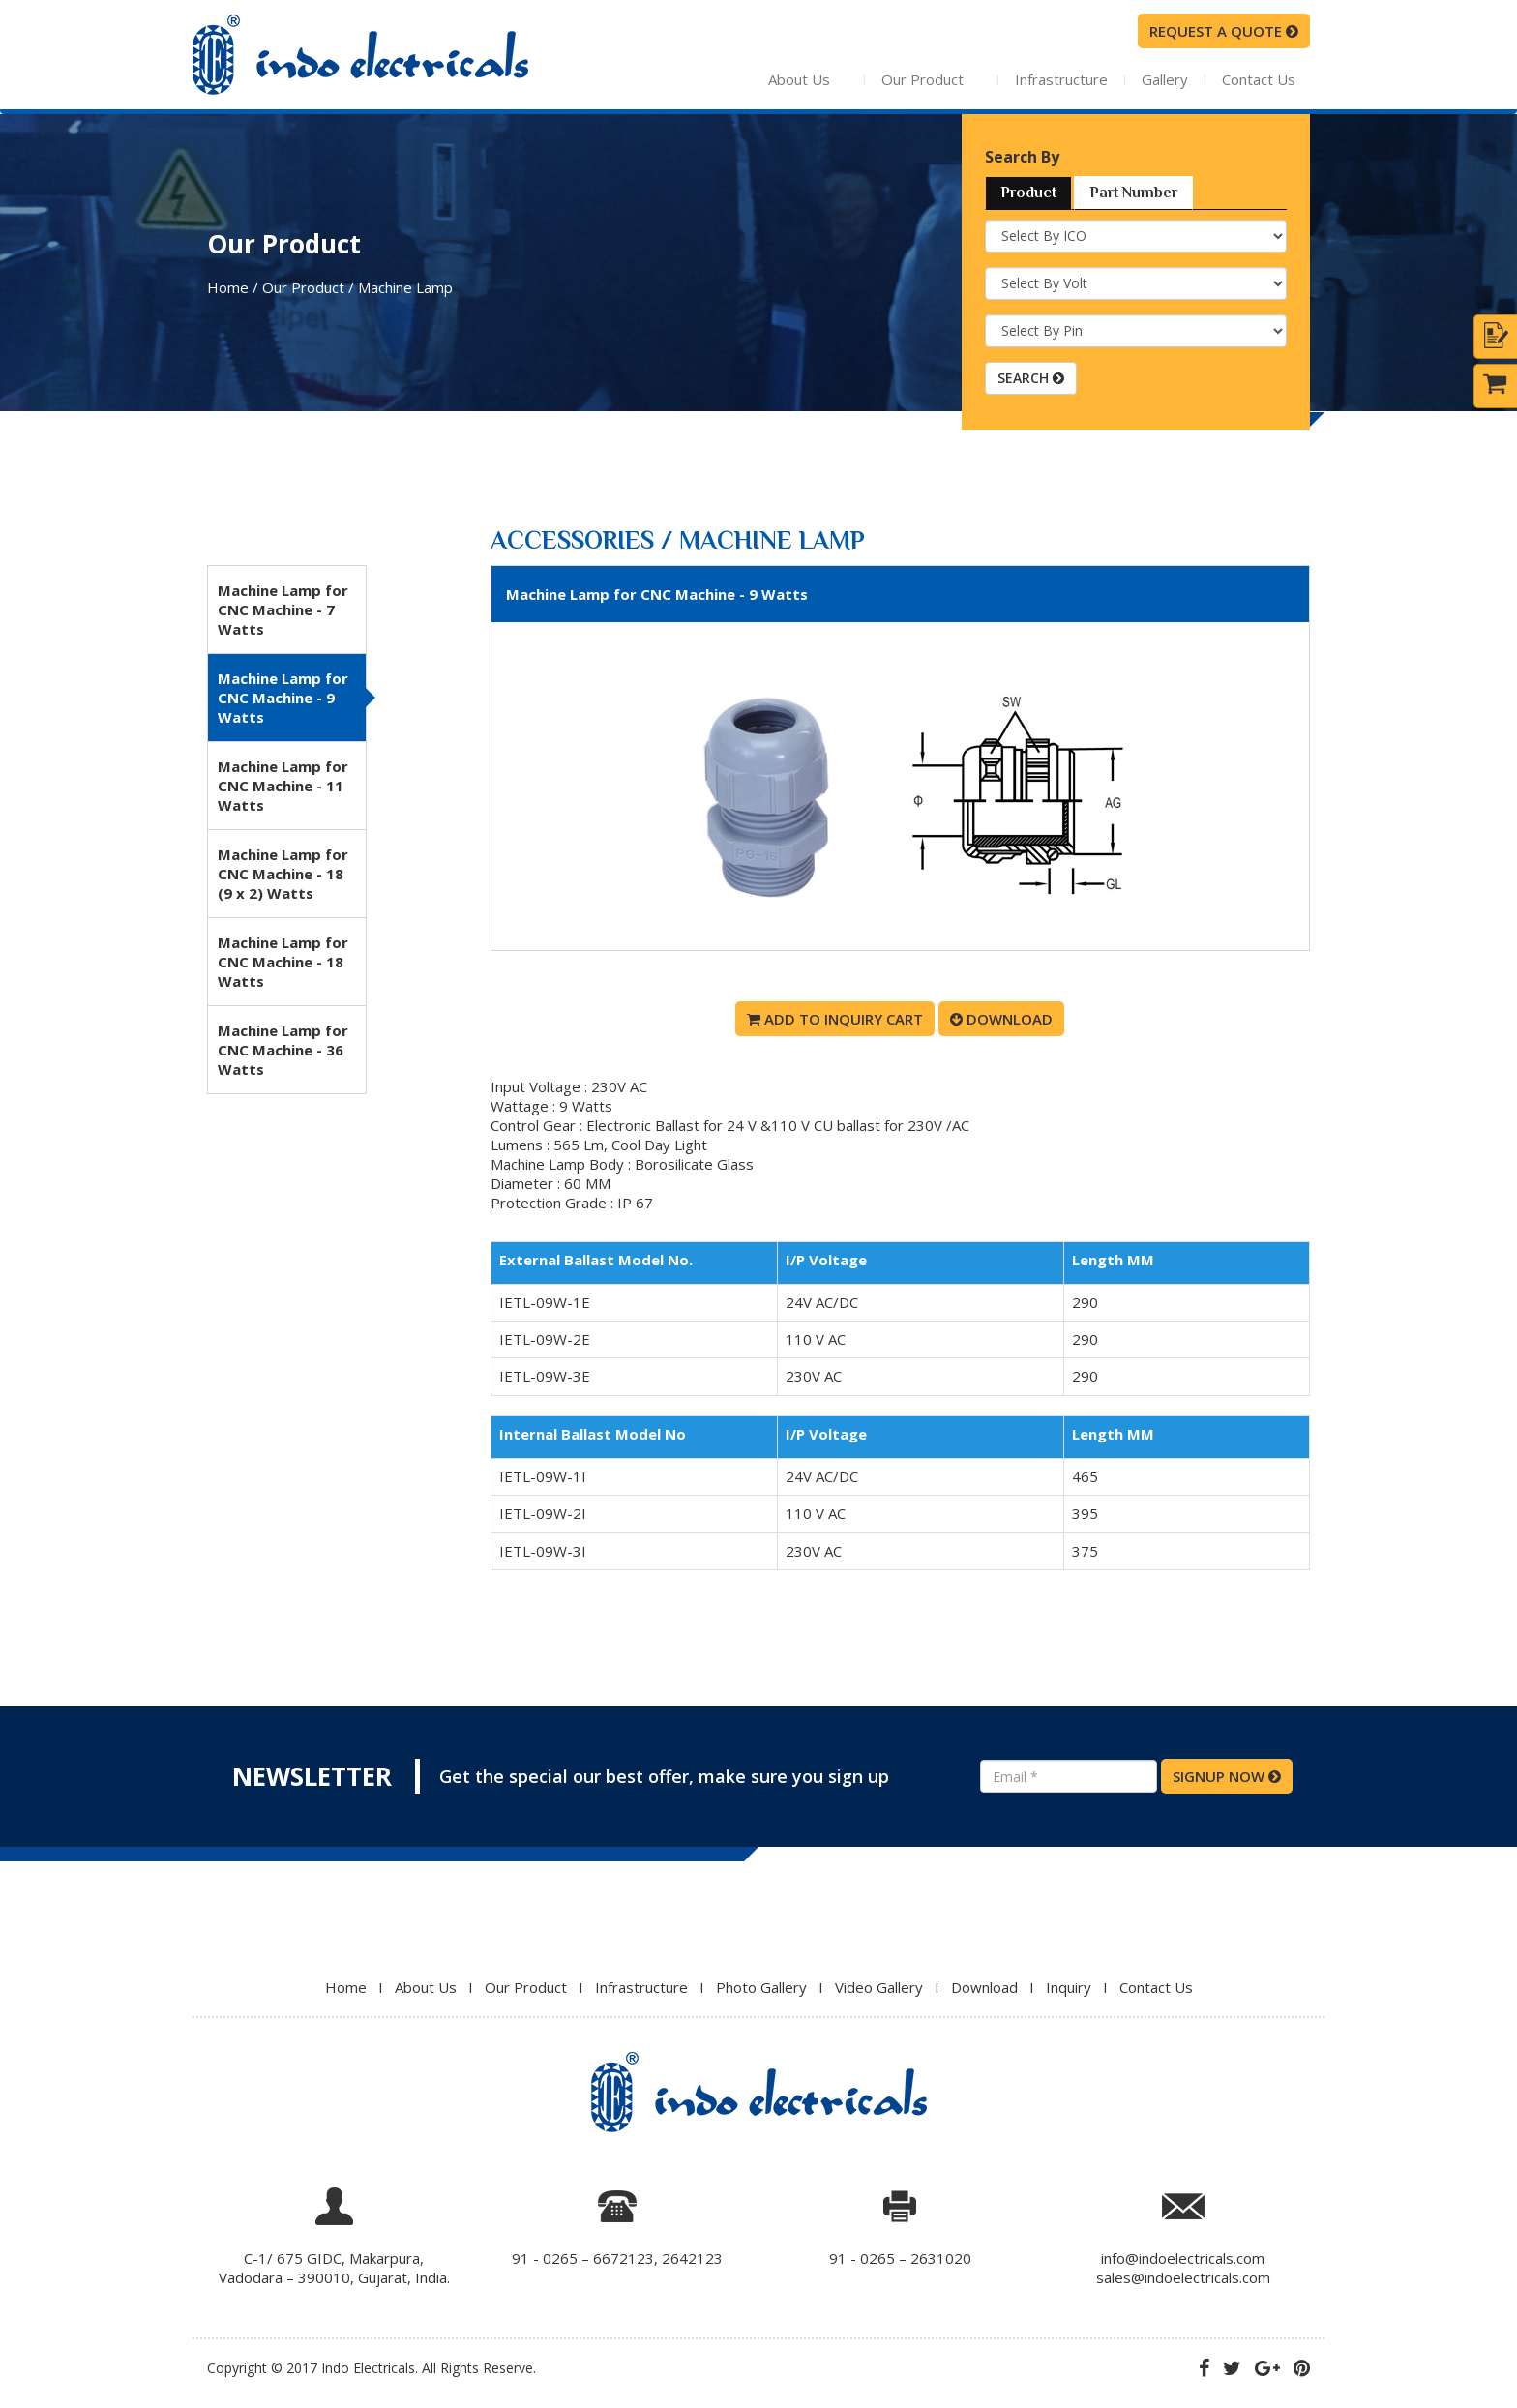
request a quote (1223, 31)
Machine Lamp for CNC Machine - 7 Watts (283, 609)
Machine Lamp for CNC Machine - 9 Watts (283, 698)
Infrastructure (1061, 79)
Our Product (940, 79)
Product (1028, 192)
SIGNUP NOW (1227, 1776)
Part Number (1133, 192)
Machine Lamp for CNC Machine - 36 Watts (283, 1050)
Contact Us (1258, 79)
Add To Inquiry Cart (835, 1018)
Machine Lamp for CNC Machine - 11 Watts (283, 786)
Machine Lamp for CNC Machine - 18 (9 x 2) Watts (283, 874)
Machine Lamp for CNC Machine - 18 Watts (283, 962)
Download (1001, 1018)
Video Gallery (879, 1987)
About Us (834, 79)
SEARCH (1030, 378)
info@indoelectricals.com (1182, 2258)
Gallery (1165, 79)
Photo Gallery (761, 1987)
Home (346, 1987)
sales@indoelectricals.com (1183, 2277)
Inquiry (1068, 1987)
